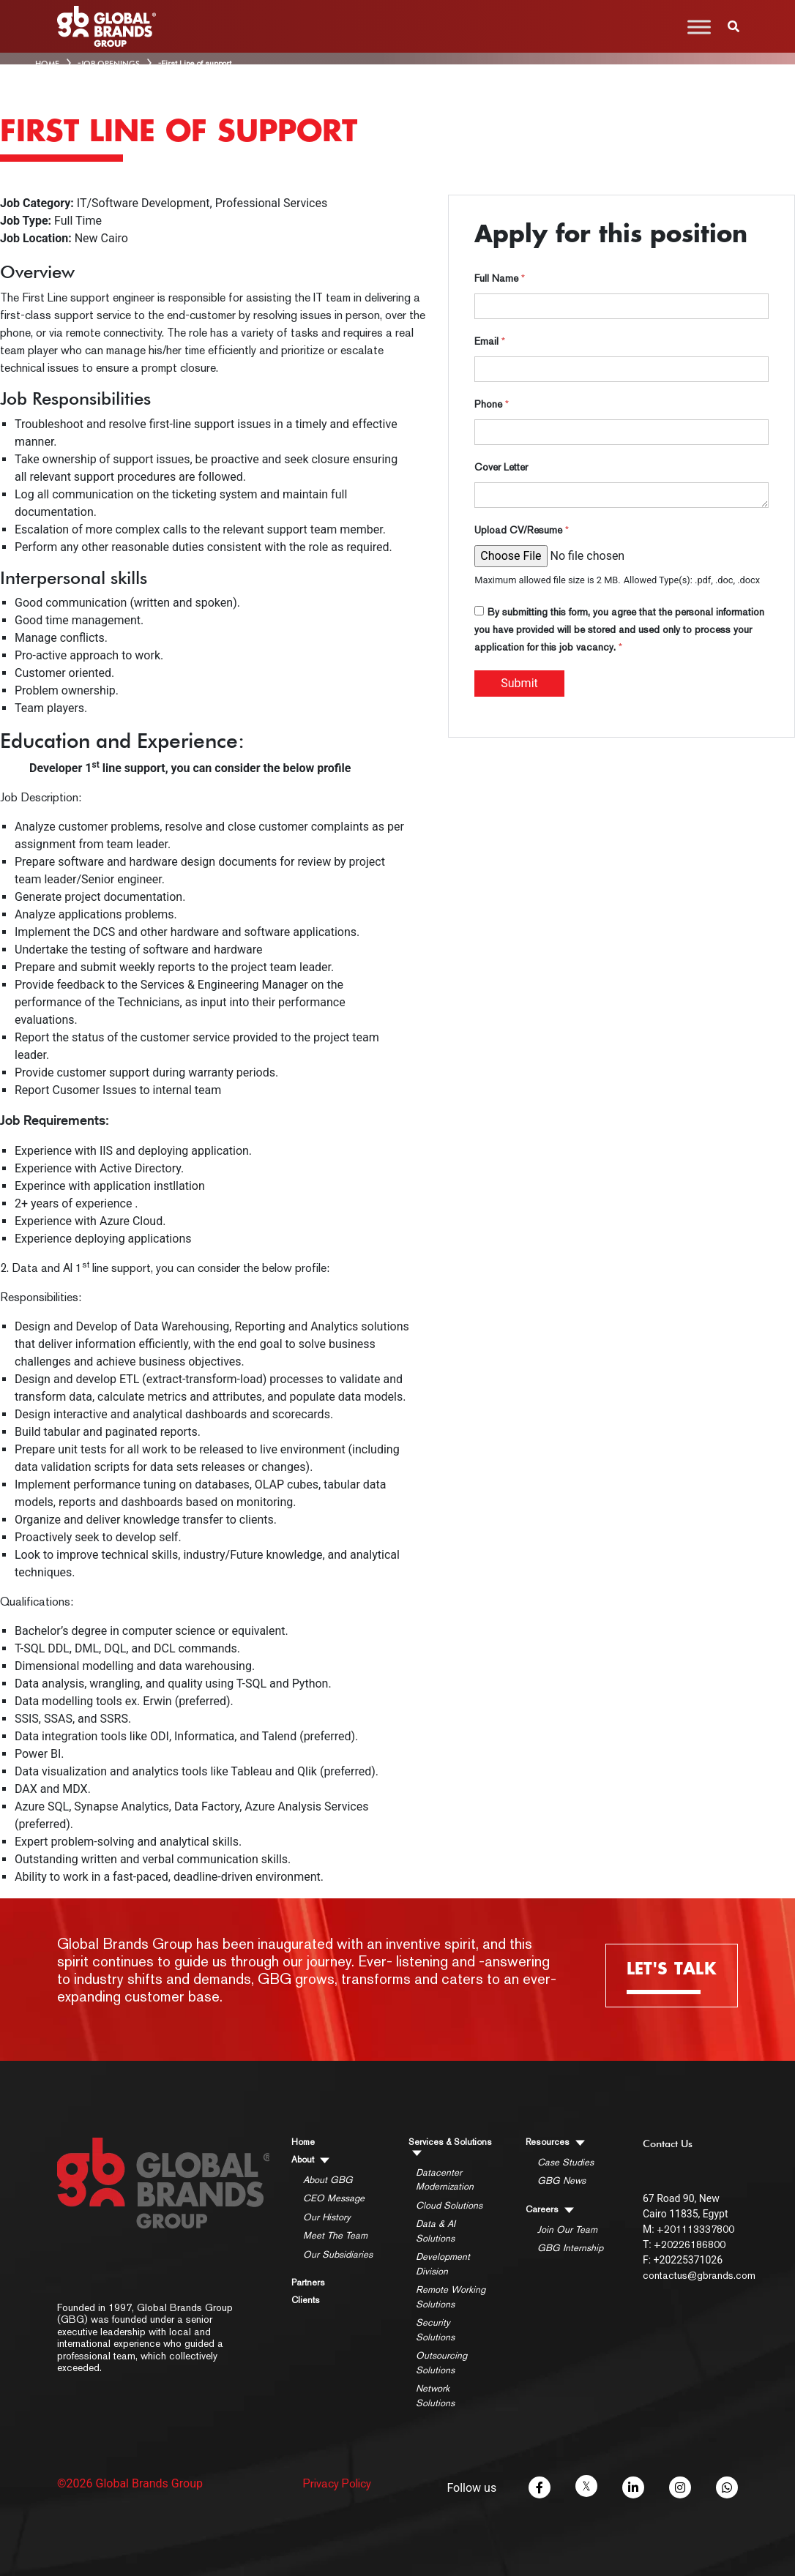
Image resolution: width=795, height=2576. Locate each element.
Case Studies (565, 2162)
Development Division (443, 2264)
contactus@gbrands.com (699, 2275)
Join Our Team (567, 2229)
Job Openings (110, 64)
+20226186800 (689, 2244)
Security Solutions (435, 2330)
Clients (305, 2300)
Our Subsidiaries (338, 2254)
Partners (308, 2283)
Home (303, 2142)
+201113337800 (695, 2229)
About (310, 2160)
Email (489, 341)
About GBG (328, 2179)
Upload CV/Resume (521, 530)
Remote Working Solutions (450, 2297)
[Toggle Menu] (699, 27)
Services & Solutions (450, 2147)
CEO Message (334, 2198)
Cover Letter (501, 467)
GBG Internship (570, 2247)
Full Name (499, 278)
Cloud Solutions (449, 2205)
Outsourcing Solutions (441, 2362)
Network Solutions (435, 2395)
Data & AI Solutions (435, 2231)
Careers (550, 2209)
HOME (47, 64)
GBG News (561, 2180)
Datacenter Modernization (445, 2180)
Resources (555, 2142)
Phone (491, 404)
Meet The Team (335, 2235)
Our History (327, 2217)
